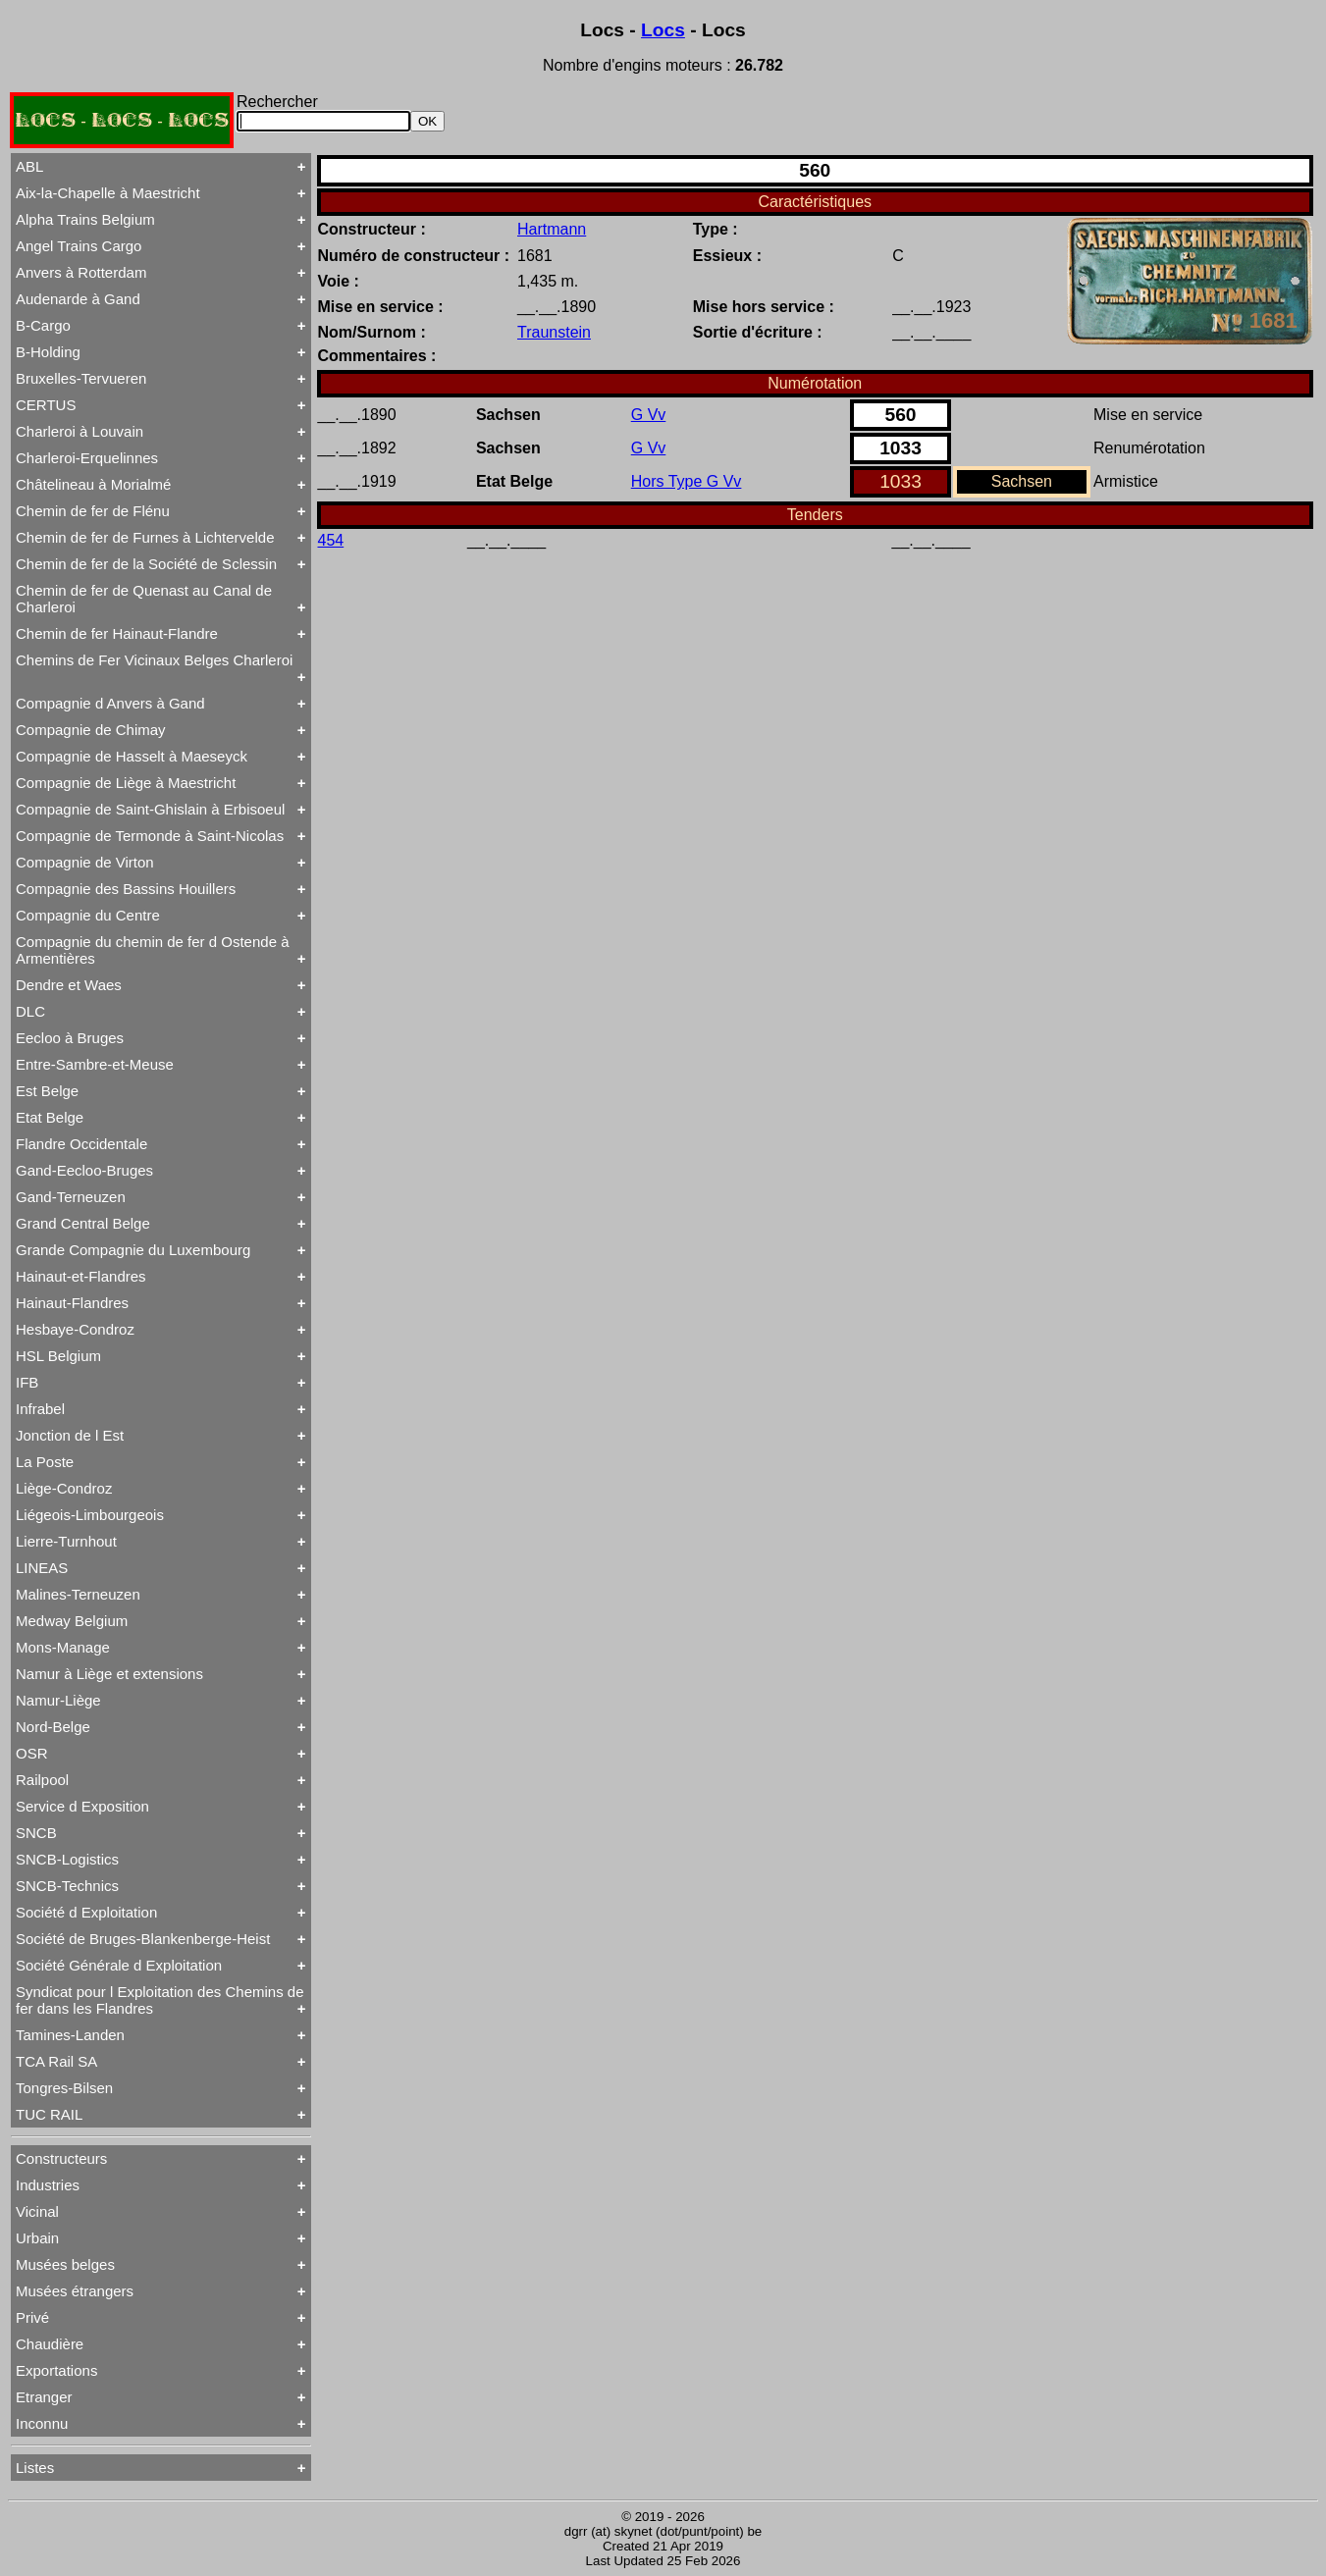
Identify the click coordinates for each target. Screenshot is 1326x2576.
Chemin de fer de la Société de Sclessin (146, 563)
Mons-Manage (63, 1647)
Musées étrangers (74, 2291)
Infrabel (40, 1408)
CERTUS (46, 404)
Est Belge (47, 1090)
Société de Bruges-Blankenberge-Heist (143, 1938)
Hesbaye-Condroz (75, 1329)
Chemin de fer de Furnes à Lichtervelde (145, 537)
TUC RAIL (49, 2114)
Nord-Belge (53, 1726)
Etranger (44, 2397)
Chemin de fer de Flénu (93, 510)
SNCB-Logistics (67, 1859)
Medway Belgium (72, 1620)
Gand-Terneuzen (71, 1196)
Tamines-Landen (70, 2034)
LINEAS (42, 1567)
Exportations (56, 2370)
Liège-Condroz (64, 1488)
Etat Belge (49, 1117)
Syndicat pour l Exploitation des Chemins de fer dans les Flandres (160, 2000)
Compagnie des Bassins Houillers (126, 888)
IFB (27, 1382)
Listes (35, 2467)
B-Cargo (43, 325)
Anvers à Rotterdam (81, 272)
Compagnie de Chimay (91, 729)
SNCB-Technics (67, 1885)
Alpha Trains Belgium (85, 219)
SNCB (36, 1832)
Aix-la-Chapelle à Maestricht (108, 192)
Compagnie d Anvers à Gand (110, 703)
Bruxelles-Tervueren (81, 378)
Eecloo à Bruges (70, 1037)
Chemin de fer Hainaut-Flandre (117, 633)
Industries (48, 2185)
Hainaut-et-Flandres (81, 1276)
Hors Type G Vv (686, 481)
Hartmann (551, 229)
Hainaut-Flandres (72, 1302)
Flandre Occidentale (81, 1143)
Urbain (37, 2238)
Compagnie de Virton (85, 862)
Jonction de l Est (70, 1435)
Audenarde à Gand (78, 298)
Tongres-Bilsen (64, 2087)
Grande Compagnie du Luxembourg (133, 1249)
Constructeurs (61, 2158)
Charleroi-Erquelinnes (87, 457)
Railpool (42, 1779)
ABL (29, 166)
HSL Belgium (58, 1355)
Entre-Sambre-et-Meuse (95, 1064)
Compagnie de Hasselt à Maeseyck (131, 756)
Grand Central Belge (83, 1223)
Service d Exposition (82, 1806)
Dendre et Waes (69, 984)
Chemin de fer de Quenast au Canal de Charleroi (144, 598)
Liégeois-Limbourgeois (90, 1514)
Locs (663, 30)
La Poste (45, 1461)
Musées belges (65, 2264)
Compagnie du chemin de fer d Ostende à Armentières (153, 950)
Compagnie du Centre (88, 915)
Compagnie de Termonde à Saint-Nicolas (150, 835)
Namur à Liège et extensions (109, 1673)
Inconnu (42, 2423)
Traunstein (554, 332)
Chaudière (49, 2344)
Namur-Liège (58, 1700)
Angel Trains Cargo (78, 245)
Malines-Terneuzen (78, 1594)
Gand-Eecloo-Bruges (84, 1170)
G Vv (648, 414)
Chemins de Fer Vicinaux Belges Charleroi (154, 660)
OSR (32, 1753)
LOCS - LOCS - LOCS (122, 120)
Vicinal (37, 2211)
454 (331, 540)
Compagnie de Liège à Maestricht (126, 782)
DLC (30, 1011)
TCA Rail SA (56, 2061)
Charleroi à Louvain (79, 431)
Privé (32, 2317)
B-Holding (48, 351)
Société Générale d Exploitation (119, 1965)
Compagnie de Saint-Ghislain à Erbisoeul (150, 809)
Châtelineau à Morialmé (93, 484)
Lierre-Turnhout (66, 1541)
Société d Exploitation (86, 1912)
